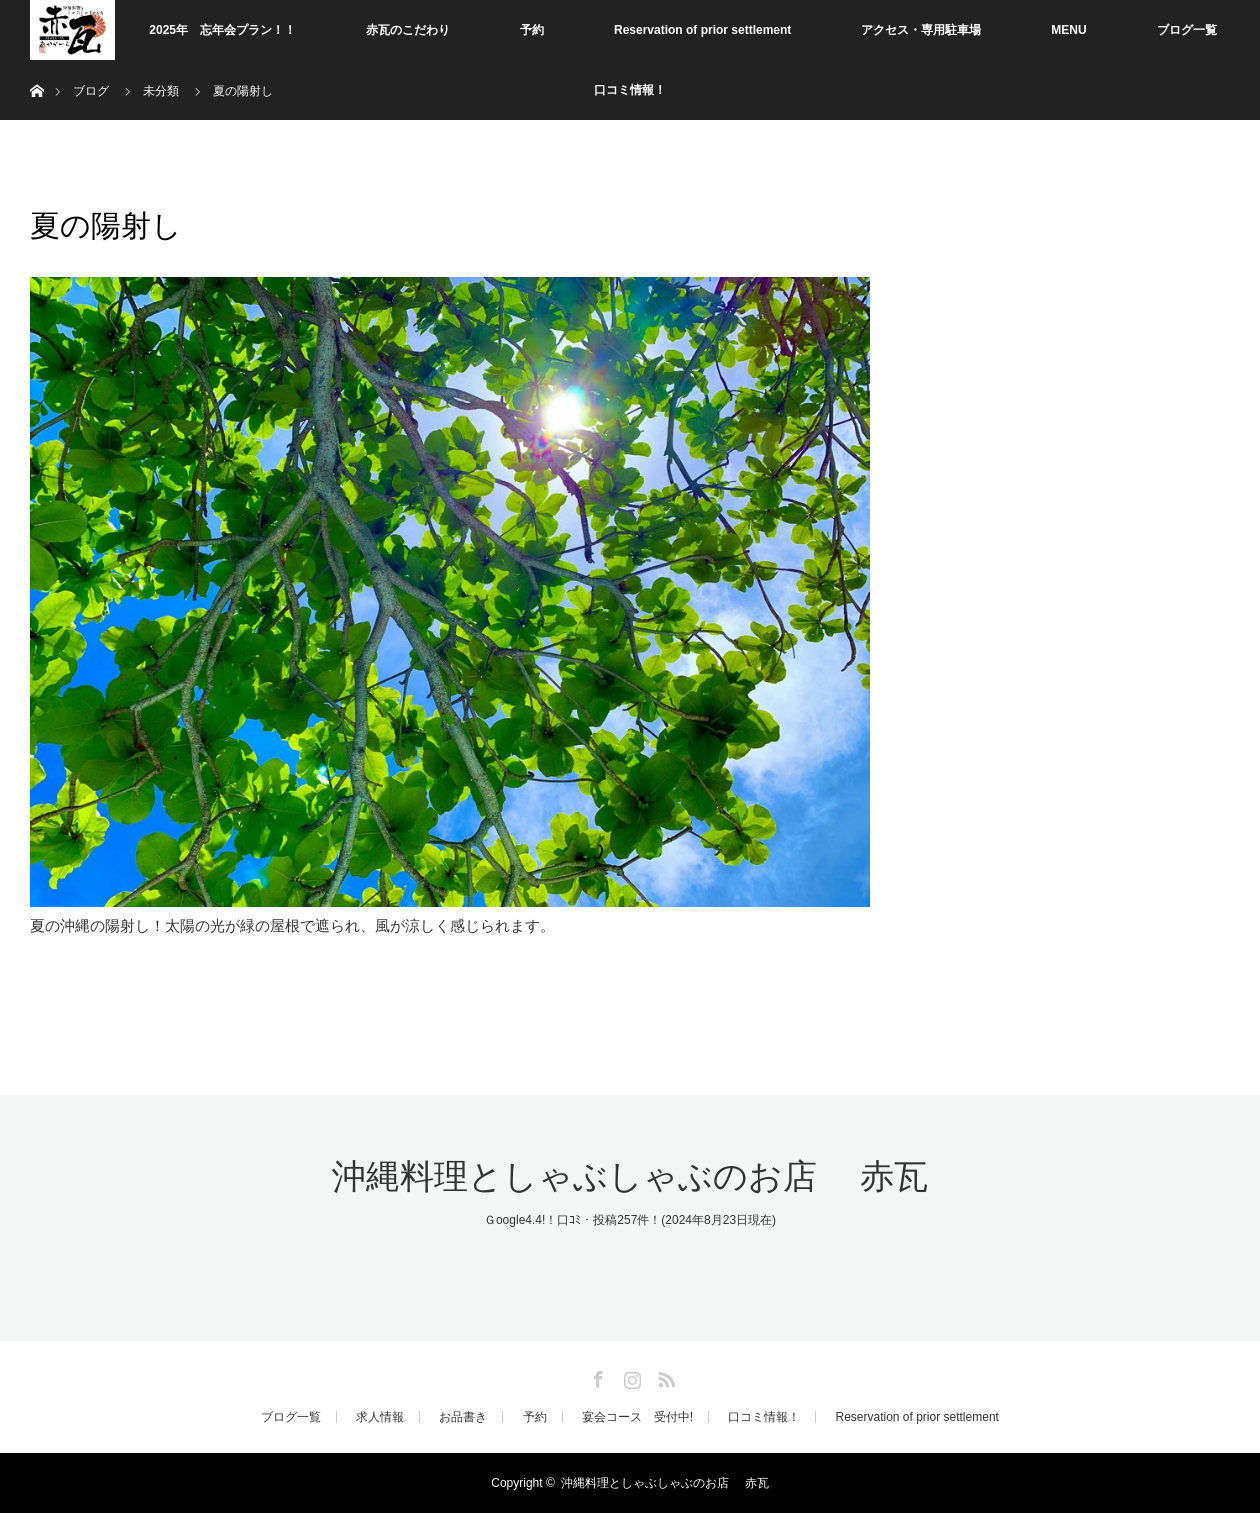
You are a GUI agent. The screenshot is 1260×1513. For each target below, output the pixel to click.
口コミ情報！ (630, 90)
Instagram (630, 1376)
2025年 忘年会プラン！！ (222, 30)
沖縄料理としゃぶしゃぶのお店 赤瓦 (630, 1176)
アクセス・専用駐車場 (921, 30)
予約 (532, 30)
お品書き (463, 1417)
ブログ (91, 91)
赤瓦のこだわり (408, 30)
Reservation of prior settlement (702, 30)
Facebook (596, 1376)
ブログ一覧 (1187, 30)
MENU (1068, 30)
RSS (664, 1376)
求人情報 (380, 1417)
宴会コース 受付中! (637, 1417)
